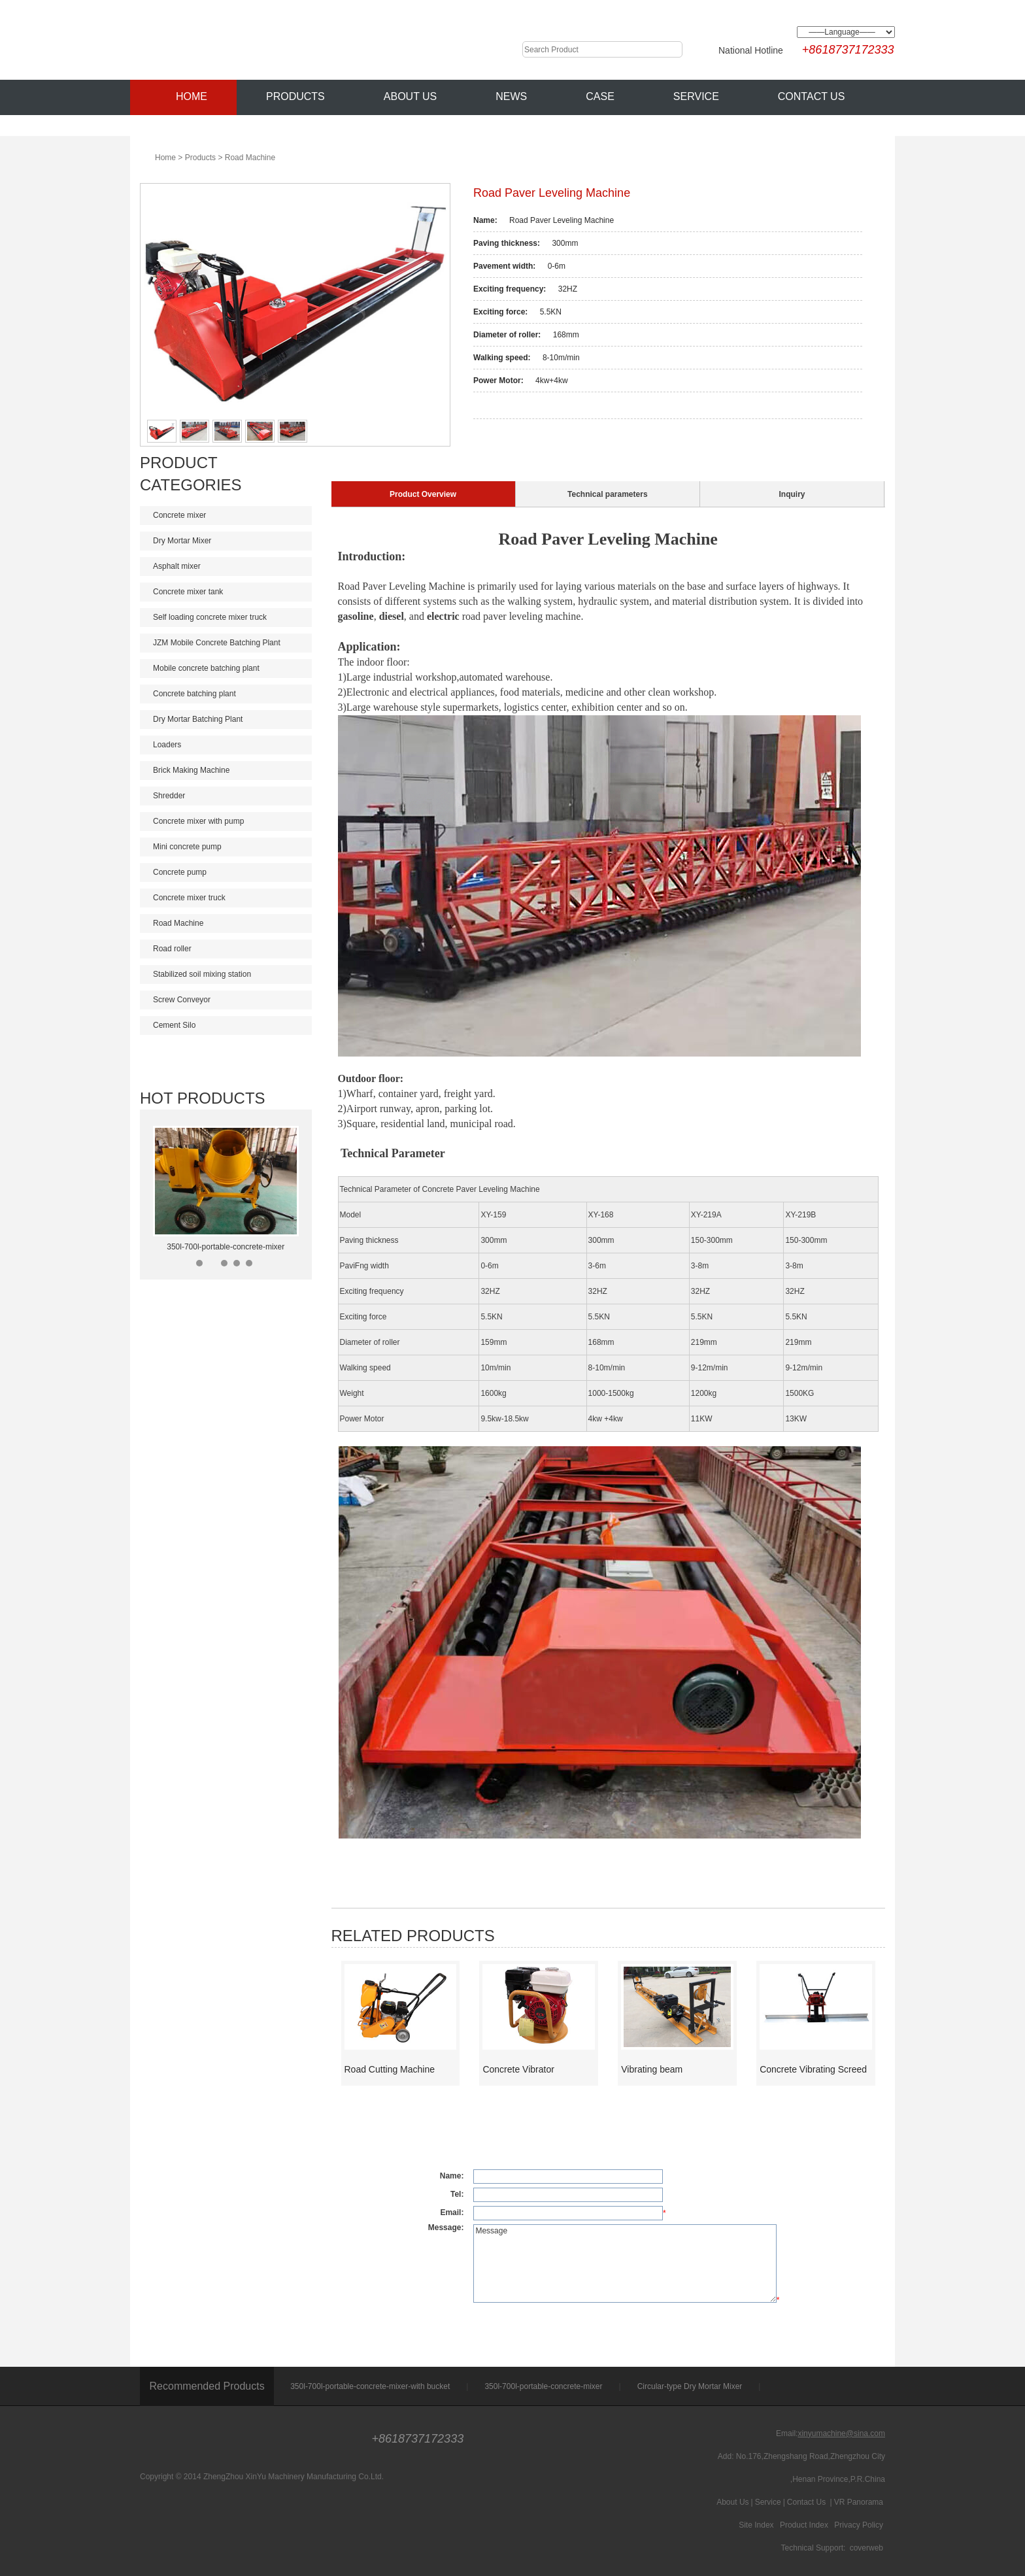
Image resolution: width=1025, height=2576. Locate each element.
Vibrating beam (651, 2069)
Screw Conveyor (227, 999)
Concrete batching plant (227, 693)
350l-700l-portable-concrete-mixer (225, 1246)
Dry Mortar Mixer (227, 540)
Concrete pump (227, 872)
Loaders (227, 744)
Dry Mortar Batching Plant (227, 719)
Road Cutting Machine (389, 2069)
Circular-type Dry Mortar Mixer (690, 2386)
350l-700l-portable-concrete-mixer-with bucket (370, 2386)
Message (624, 2263)
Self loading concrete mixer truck (227, 617)
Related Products (413, 1935)
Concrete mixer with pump (227, 821)
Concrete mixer (227, 515)
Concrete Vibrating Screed (813, 2069)
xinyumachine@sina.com (841, 2433)
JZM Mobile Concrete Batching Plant (227, 642)
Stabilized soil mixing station (227, 974)
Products (295, 96)
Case (600, 96)
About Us (410, 96)
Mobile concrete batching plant (227, 668)
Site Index (756, 2525)
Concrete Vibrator (518, 2069)
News (511, 96)
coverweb (866, 2547)
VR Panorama (858, 2502)
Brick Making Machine (227, 770)
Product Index (804, 2525)
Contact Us (811, 96)
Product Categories (191, 474)
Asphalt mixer (227, 566)
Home (183, 94)
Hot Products (202, 1098)
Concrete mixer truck (227, 897)
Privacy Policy (858, 2525)
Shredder (227, 795)
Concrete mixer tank (227, 591)
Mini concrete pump (227, 846)
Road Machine (250, 157)
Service (696, 96)
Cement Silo (227, 1025)
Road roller (227, 948)
